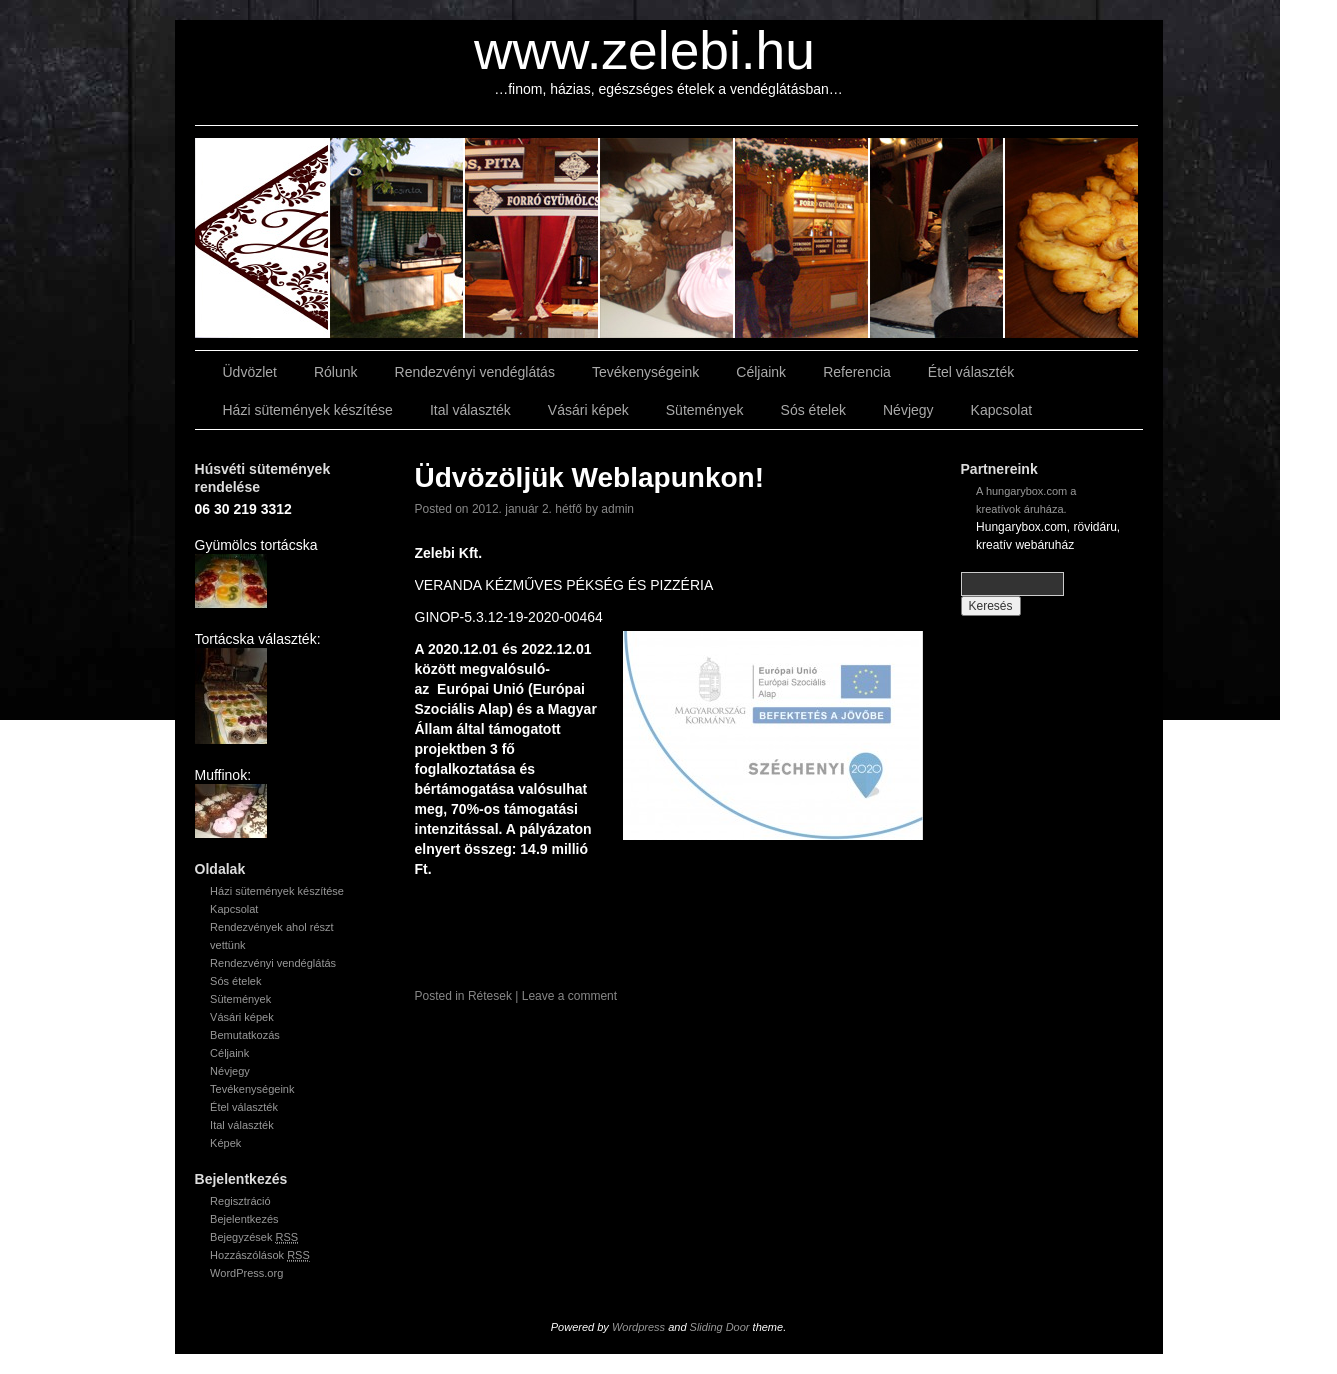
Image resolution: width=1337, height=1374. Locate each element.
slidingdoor (262, 238)
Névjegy (908, 410)
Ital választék (470, 410)
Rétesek (490, 996)
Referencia (857, 372)
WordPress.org (246, 1273)
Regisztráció (240, 1201)
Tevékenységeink (645, 372)
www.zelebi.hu (644, 50)
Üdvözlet (250, 372)
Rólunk (336, 372)
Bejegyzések (254, 1237)
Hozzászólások (260, 1255)
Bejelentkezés (244, 1219)
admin (617, 509)
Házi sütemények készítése (308, 410)
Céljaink (761, 372)
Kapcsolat (1001, 410)
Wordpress (638, 1327)
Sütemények (705, 410)
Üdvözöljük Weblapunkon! (589, 477)
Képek (225, 1143)
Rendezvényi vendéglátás (475, 372)
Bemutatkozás (245, 1035)
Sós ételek (813, 410)
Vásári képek (588, 410)
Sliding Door (720, 1327)
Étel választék (971, 372)
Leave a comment (569, 996)
